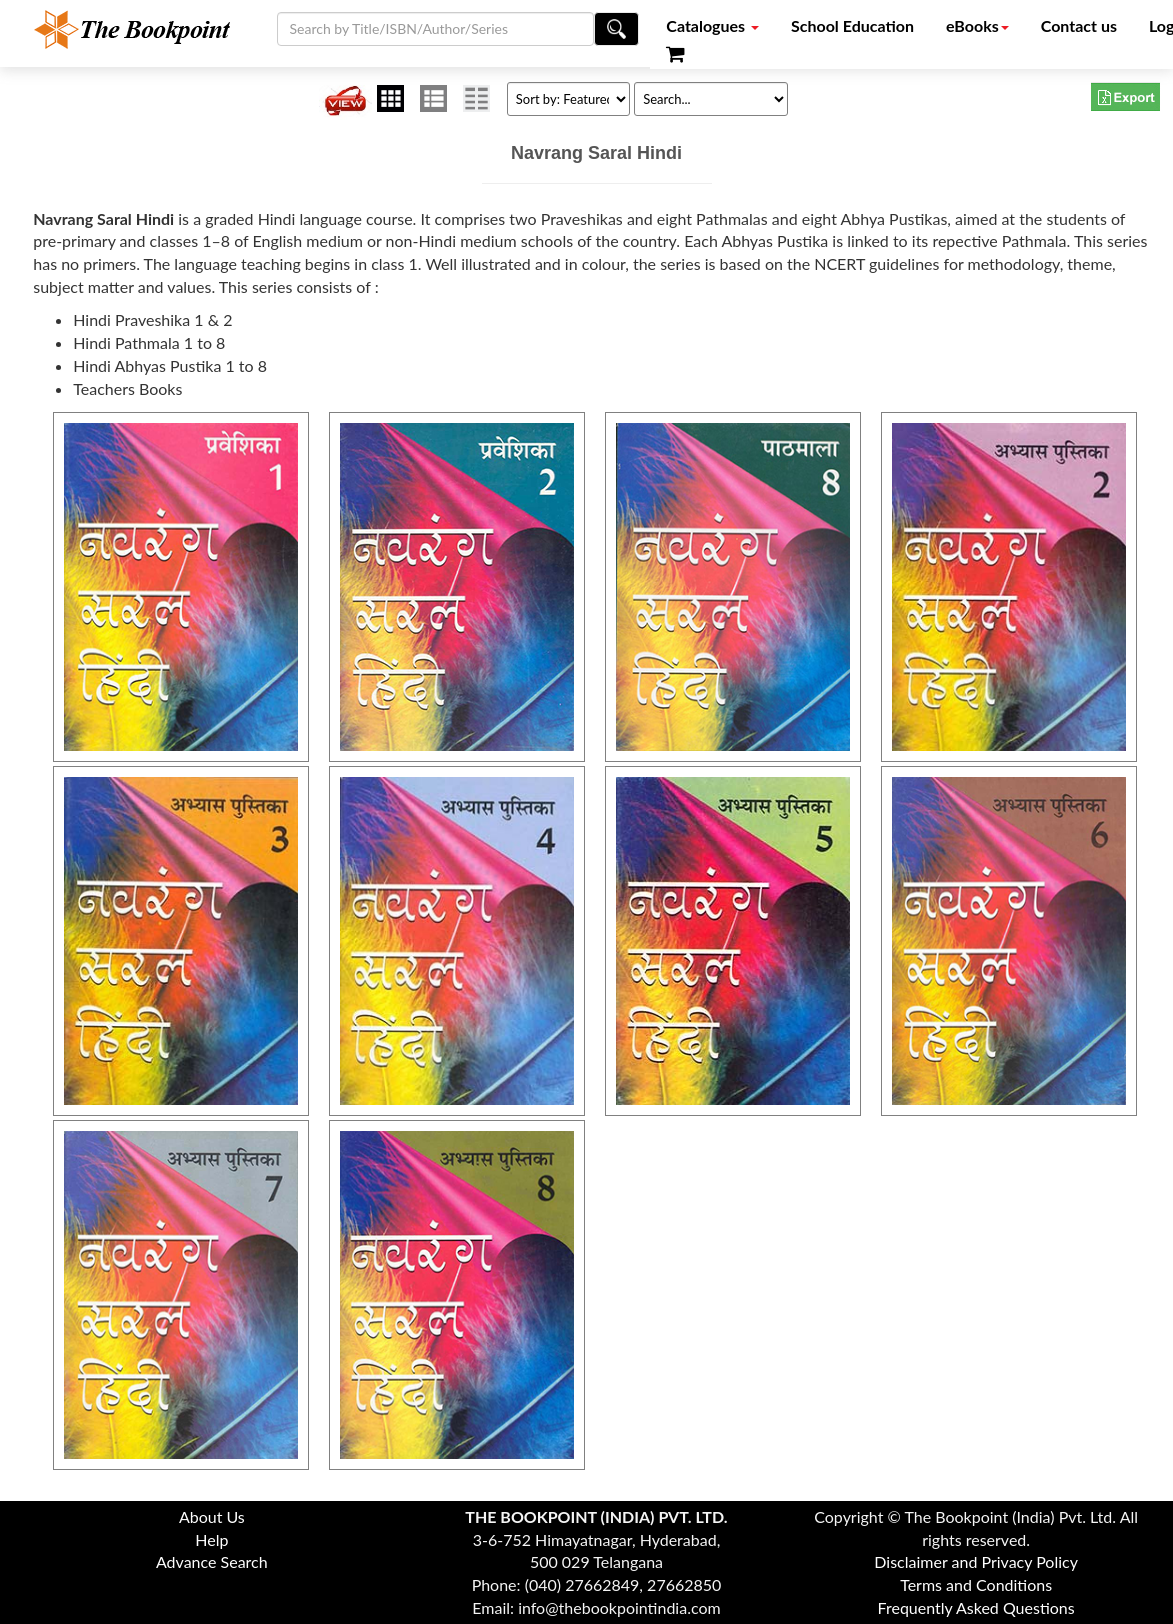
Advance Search (212, 1561)
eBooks (977, 25)
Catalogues (712, 25)
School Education (852, 25)
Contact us (1079, 25)
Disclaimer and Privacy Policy (976, 1561)
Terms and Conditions (976, 1584)
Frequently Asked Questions (976, 1607)
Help (211, 1539)
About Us (212, 1516)
